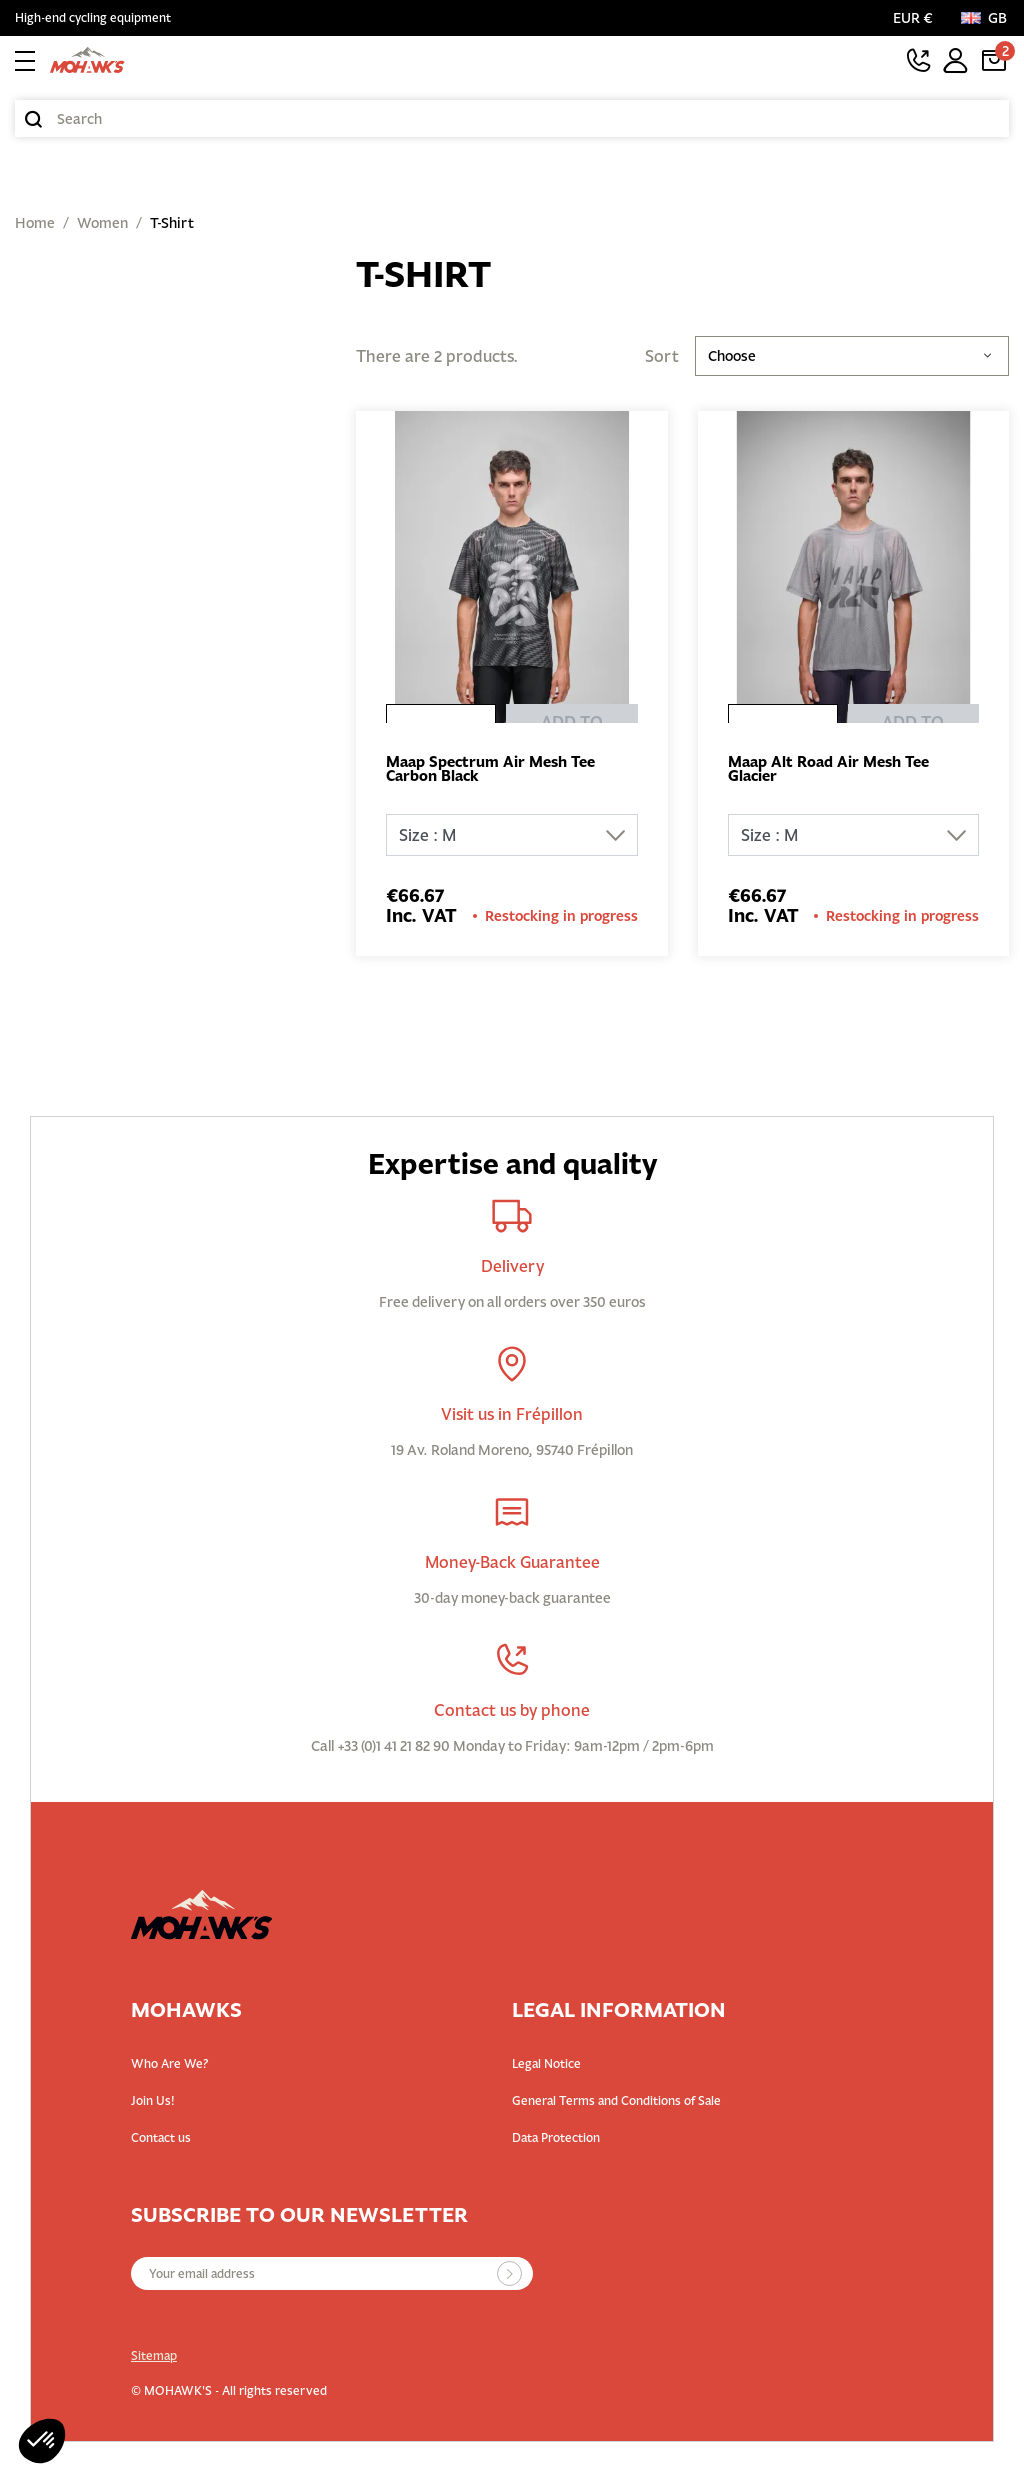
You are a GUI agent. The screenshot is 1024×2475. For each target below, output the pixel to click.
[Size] (511, 838)
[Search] (512, 118)
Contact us (161, 2140)
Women (102, 223)
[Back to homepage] (87, 60)
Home (35, 223)
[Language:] (985, 18)
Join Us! (153, 2103)
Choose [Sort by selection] (852, 356)
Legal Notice (546, 2066)
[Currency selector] (917, 18)
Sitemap (154, 2358)
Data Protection (556, 2140)
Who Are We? (170, 2066)
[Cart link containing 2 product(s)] (994, 60)
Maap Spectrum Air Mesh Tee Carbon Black (499, 771)
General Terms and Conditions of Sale (616, 2103)
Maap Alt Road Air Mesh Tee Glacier (836, 771)
